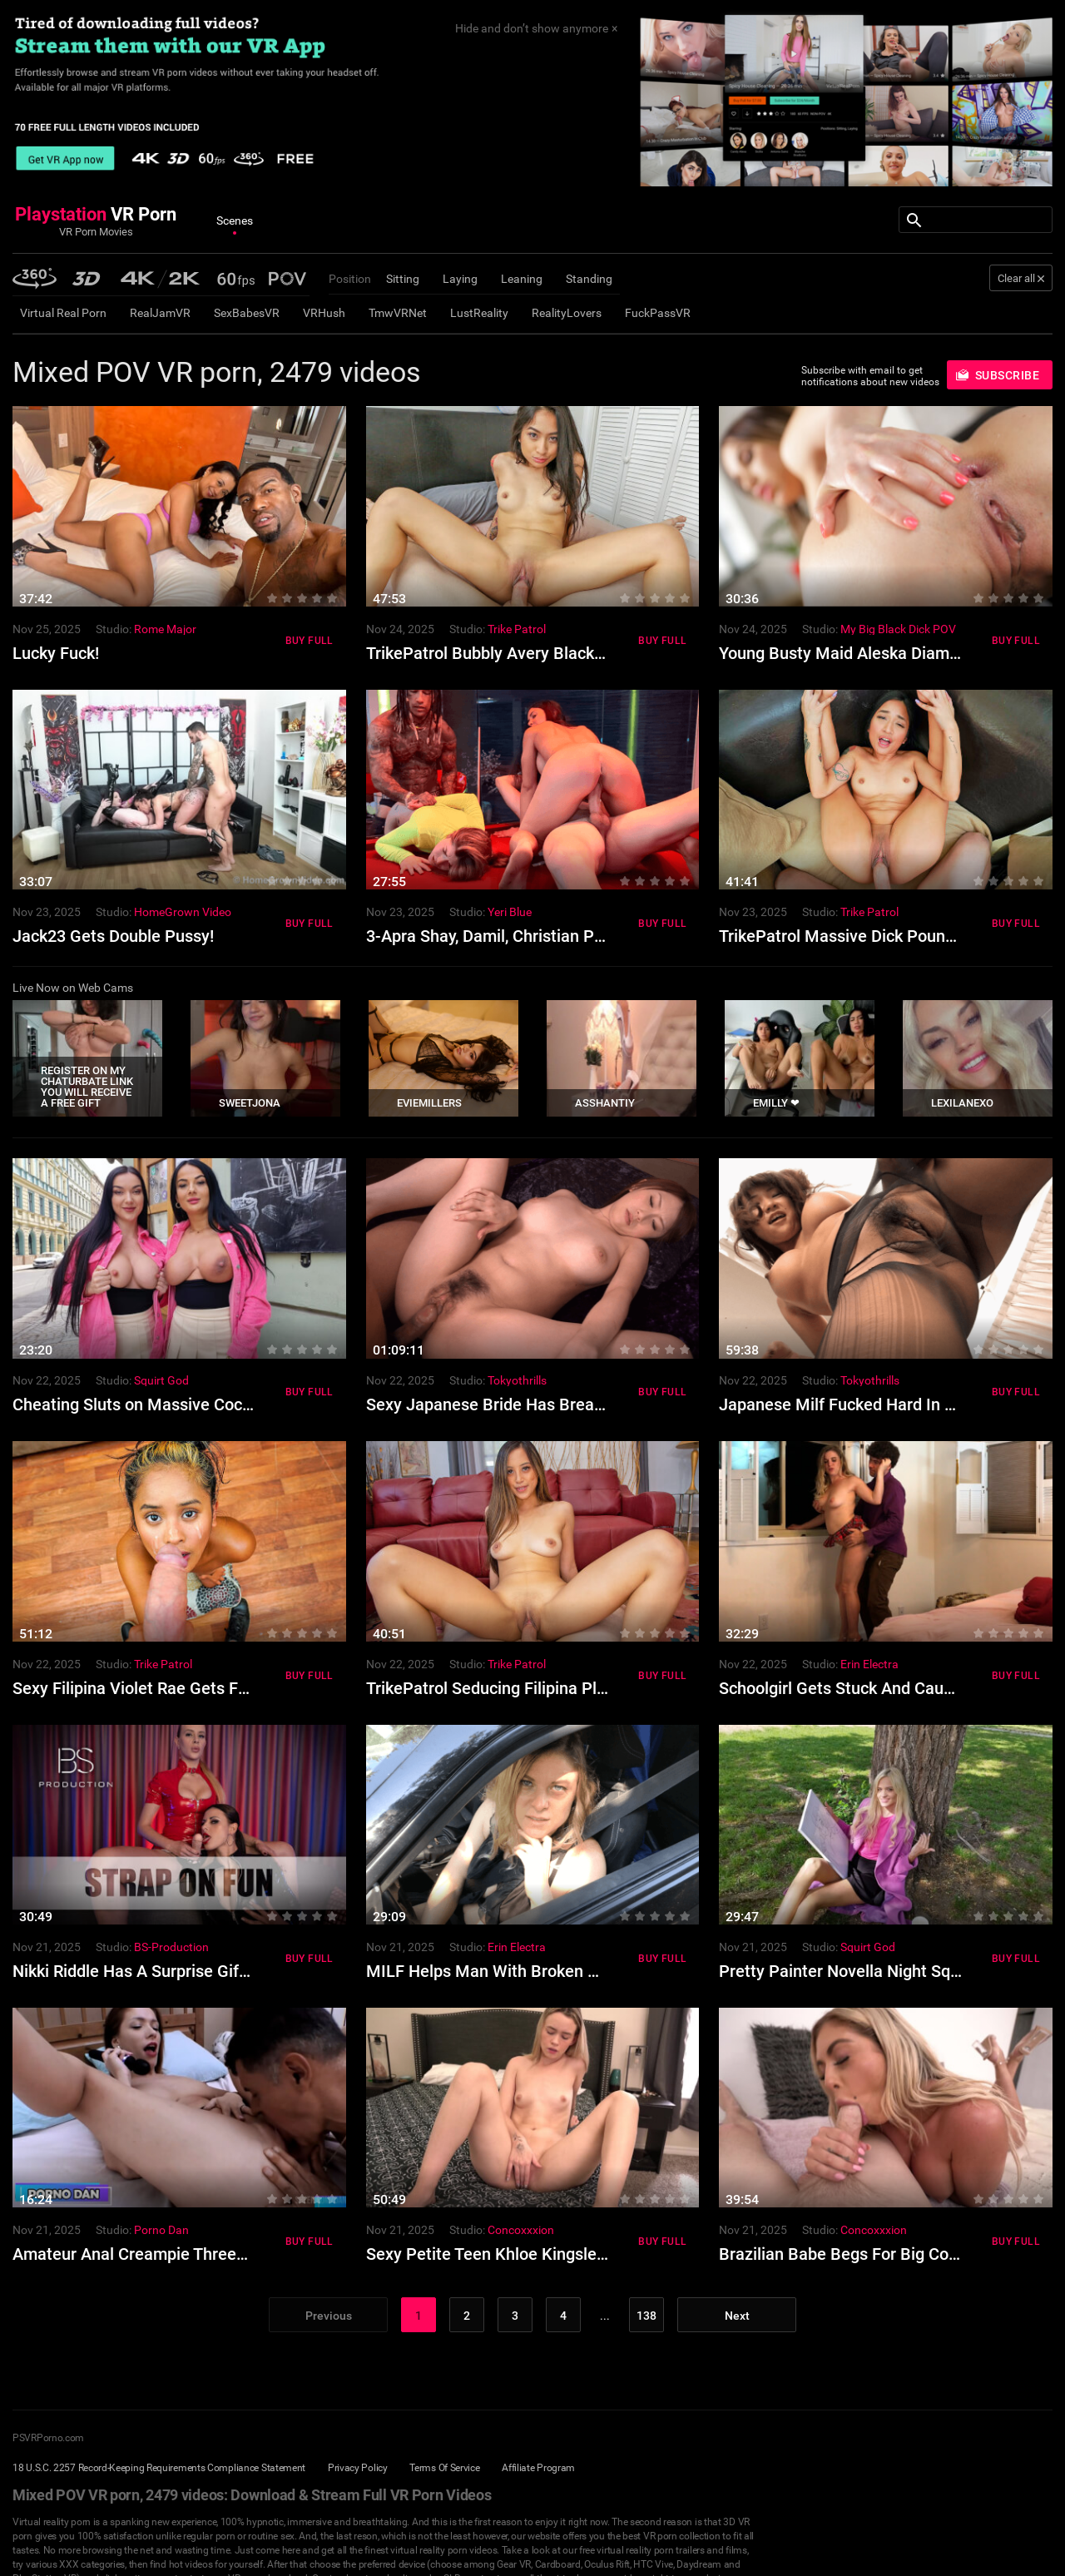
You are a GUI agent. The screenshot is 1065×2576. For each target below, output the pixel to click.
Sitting (402, 278)
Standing (589, 278)
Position (350, 278)
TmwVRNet (398, 313)
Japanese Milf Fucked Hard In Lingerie (861, 1404)
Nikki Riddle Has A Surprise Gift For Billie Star (180, 1971)
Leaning (521, 278)
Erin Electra (869, 1664)
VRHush (324, 313)
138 (646, 2315)
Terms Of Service (444, 2468)
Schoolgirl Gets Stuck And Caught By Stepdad (888, 1688)
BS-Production (171, 1947)
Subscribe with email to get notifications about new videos (870, 376)
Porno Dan (161, 2230)
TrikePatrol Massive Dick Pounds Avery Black (886, 936)
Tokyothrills (517, 1380)
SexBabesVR (247, 313)
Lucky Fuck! (55, 653)
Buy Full (309, 640)
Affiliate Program (538, 2468)
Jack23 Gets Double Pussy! (113, 936)
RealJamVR (160, 313)
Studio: (113, 629)
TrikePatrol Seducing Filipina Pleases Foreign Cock (553, 1688)
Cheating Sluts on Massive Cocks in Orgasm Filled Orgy (217, 1404)
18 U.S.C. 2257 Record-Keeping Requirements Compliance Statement (158, 2468)
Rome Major (165, 629)
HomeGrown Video (182, 912)
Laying (460, 278)
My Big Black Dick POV (898, 629)
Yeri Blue (510, 912)
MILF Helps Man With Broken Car (489, 1971)
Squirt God (161, 1380)
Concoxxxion (521, 2230)
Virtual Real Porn (63, 313)
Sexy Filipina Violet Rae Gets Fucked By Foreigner (196, 1688)
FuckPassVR (658, 313)
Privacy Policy (358, 2468)
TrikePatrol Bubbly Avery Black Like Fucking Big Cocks (567, 653)
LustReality (479, 313)
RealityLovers (567, 313)
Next (737, 2315)
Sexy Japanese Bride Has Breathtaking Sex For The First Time (595, 1404)
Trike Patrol (517, 629)
